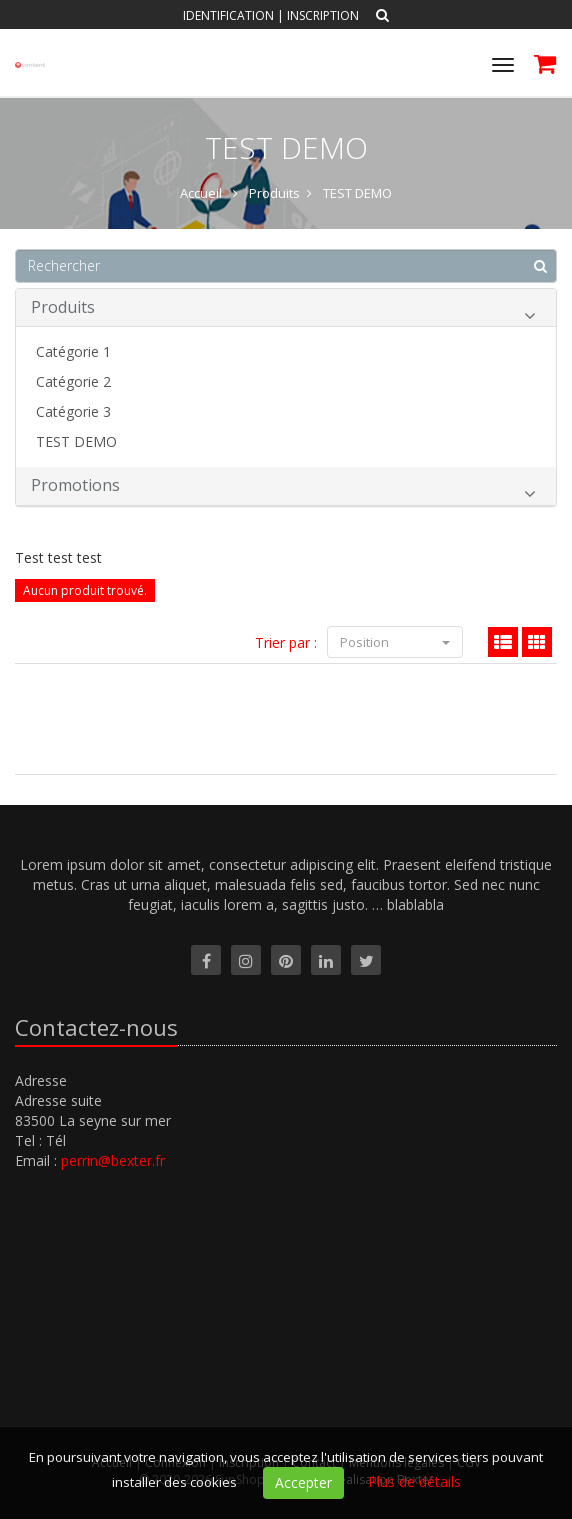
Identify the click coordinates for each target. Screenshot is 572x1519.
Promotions (283, 488)
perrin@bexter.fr (113, 1160)
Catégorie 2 (73, 381)
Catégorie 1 (73, 351)
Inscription (323, 15)
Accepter (303, 1482)
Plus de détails (414, 1481)
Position (395, 642)
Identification (228, 15)
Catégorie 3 (73, 411)
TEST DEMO (76, 441)
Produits (283, 310)
